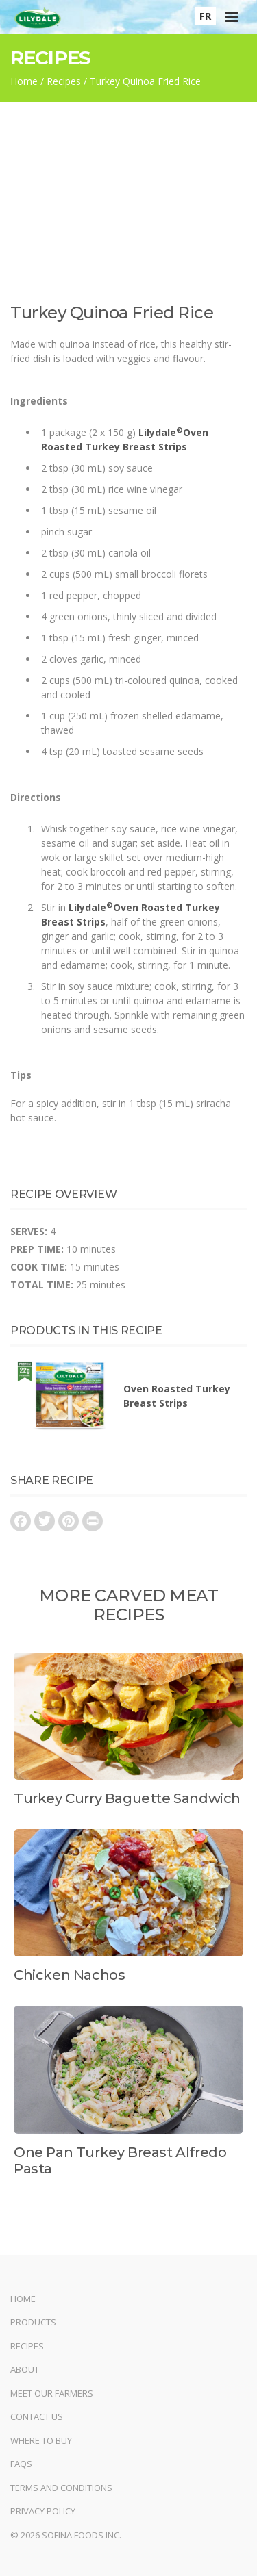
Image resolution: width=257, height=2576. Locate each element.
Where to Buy (41, 2440)
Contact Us (36, 2416)
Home (24, 81)
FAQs (21, 2464)
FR (205, 16)
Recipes (64, 81)
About (24, 2369)
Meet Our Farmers (51, 2393)
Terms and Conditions (61, 2488)
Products (33, 2322)
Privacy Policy (42, 2511)
